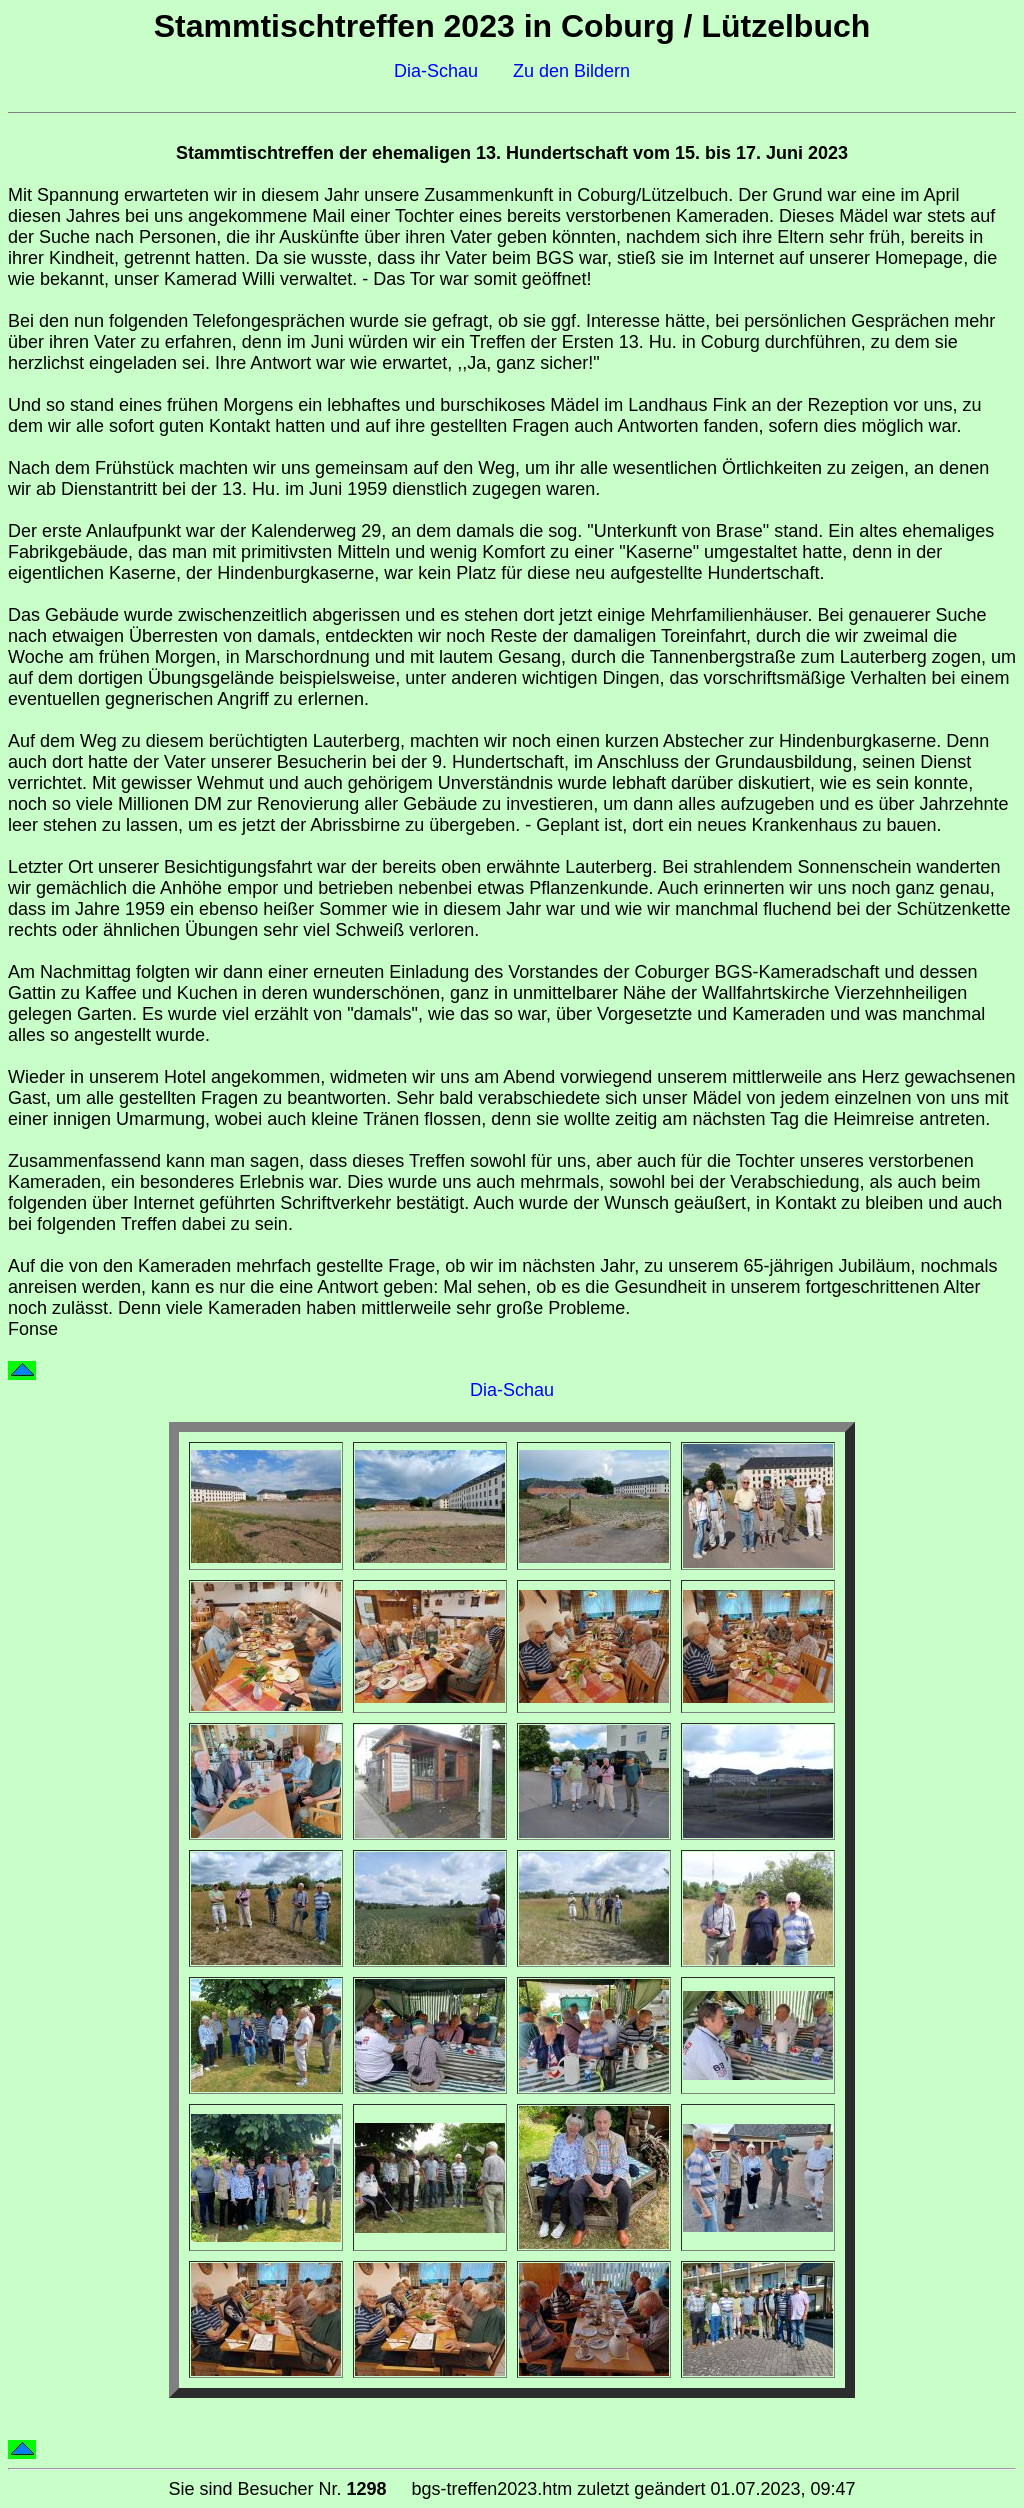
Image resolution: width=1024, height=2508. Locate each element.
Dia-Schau (436, 71)
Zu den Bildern (571, 71)
